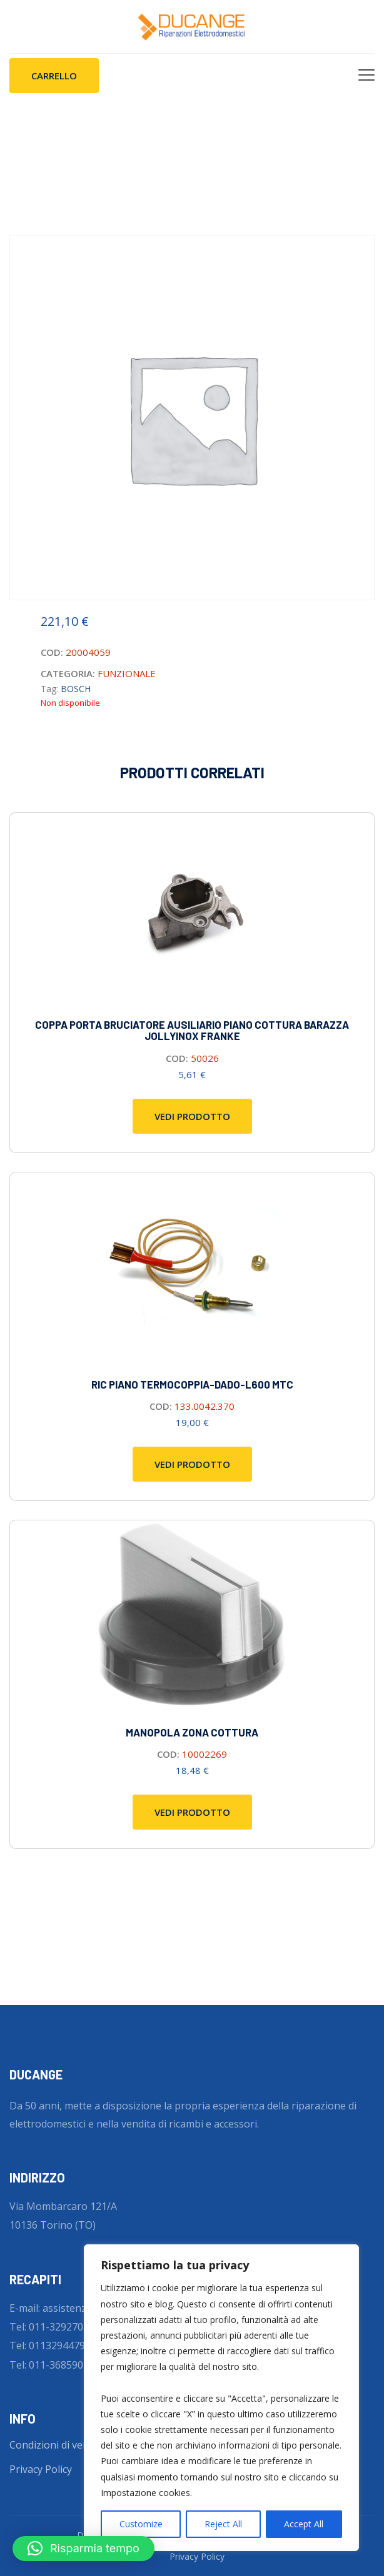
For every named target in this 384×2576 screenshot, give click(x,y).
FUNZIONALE (127, 673)
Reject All (223, 2524)
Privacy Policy (40, 2469)
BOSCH (76, 689)
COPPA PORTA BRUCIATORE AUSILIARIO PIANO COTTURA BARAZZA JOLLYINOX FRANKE (192, 1030)
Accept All (303, 2524)
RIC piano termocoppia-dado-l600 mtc (192, 1384)
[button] (83, 2548)
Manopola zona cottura (192, 1732)
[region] (221, 2397)
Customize (141, 2524)
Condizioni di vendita (57, 2445)
